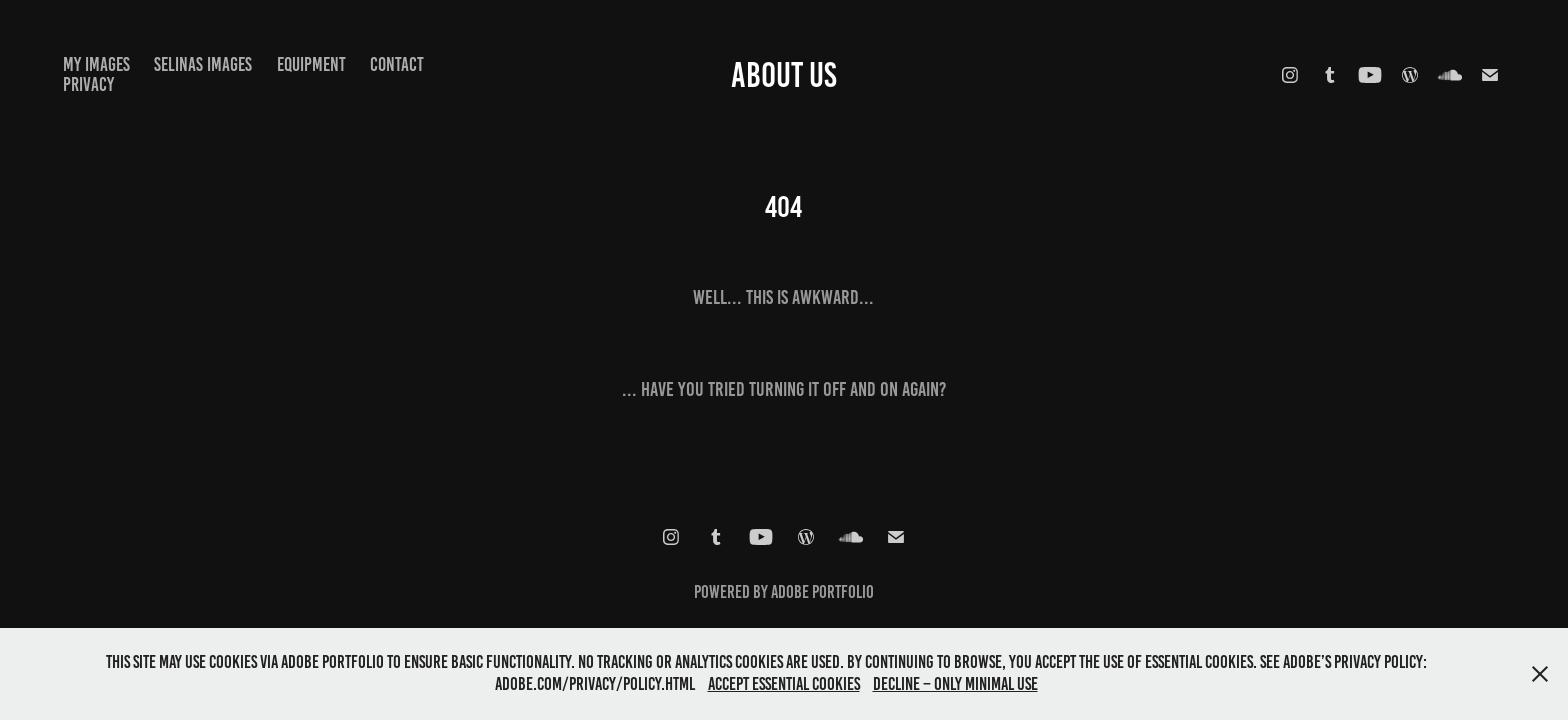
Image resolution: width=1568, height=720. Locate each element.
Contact (397, 64)
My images (96, 64)
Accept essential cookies (784, 684)
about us (784, 75)
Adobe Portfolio (822, 592)
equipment (311, 64)
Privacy (88, 84)
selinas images (203, 64)
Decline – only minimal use (955, 684)
